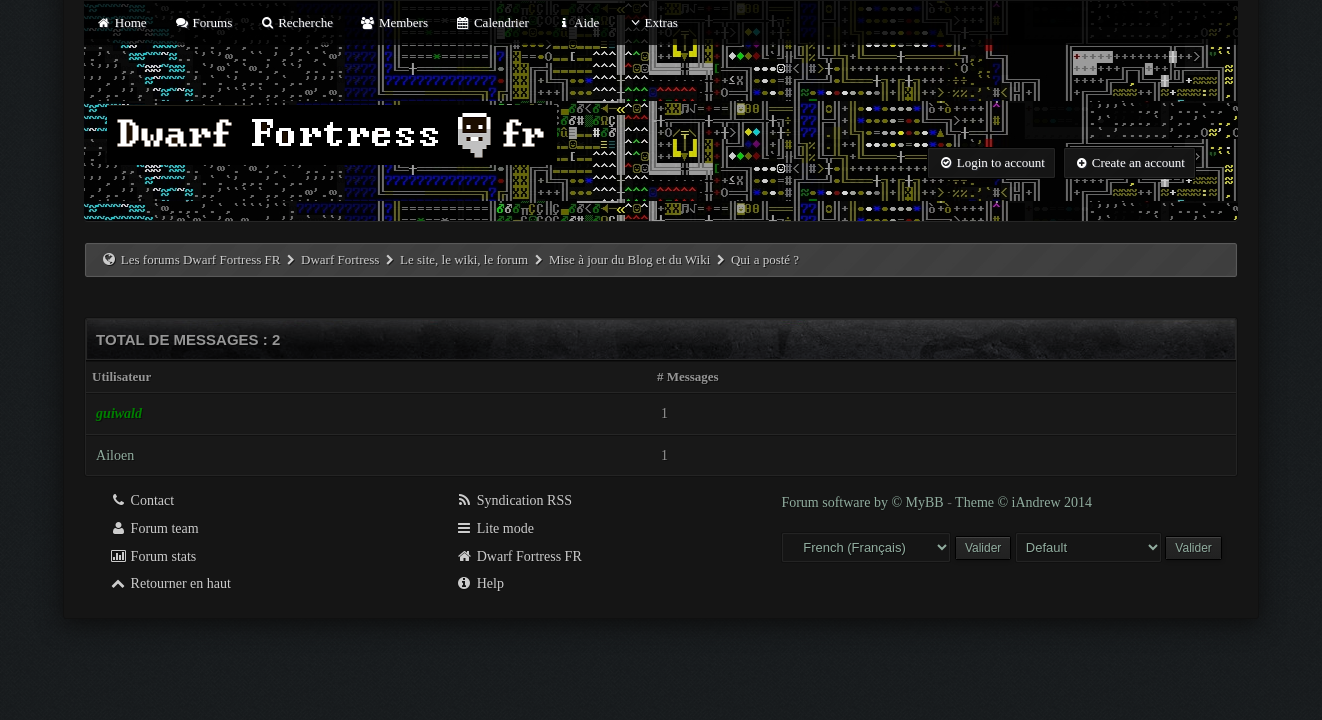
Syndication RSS (513, 500)
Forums (203, 22)
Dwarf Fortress (340, 259)
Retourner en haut (170, 583)
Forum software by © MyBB (864, 502)
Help (479, 583)
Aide (577, 22)
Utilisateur (121, 376)
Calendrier (492, 22)
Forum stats (152, 556)
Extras (652, 22)
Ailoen (115, 455)
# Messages (688, 376)
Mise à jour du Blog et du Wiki (629, 259)
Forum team (154, 528)
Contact (141, 500)
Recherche (296, 22)
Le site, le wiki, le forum (464, 259)
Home (121, 22)
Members (394, 22)
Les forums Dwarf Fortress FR (201, 259)
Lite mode (494, 528)
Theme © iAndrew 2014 (1023, 502)
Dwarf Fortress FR (518, 556)
